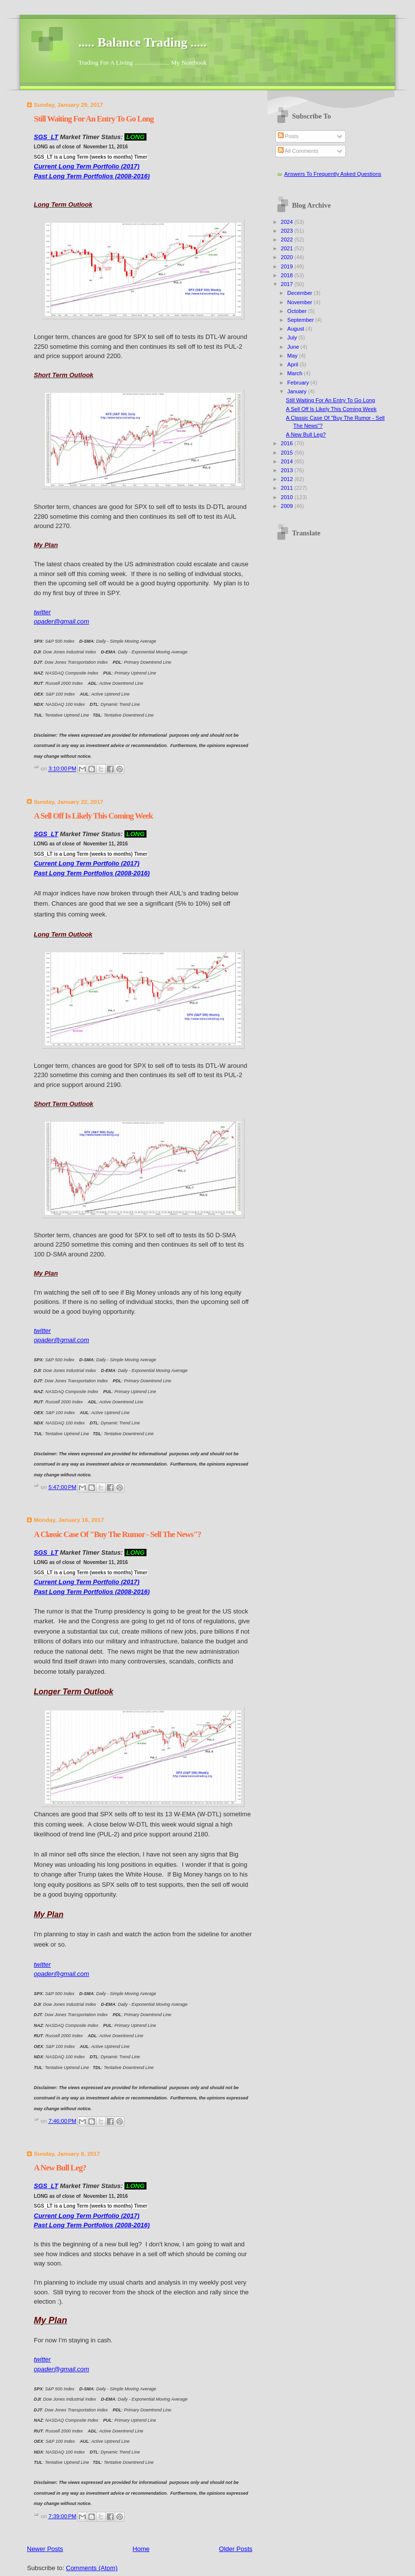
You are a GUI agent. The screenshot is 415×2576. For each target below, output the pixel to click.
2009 (287, 506)
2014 (287, 461)
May (293, 356)
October (297, 311)
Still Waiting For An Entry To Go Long (93, 118)
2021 (287, 248)
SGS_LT (46, 137)
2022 (287, 239)
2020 (287, 257)
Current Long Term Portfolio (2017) (86, 166)
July (292, 337)
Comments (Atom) (92, 2568)
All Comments (298, 151)
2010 (287, 497)
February (298, 382)
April (293, 364)
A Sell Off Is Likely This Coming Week (93, 815)
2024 (287, 222)
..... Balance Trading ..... (142, 42)
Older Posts (235, 2548)
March (295, 373)
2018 (287, 275)
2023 (287, 231)
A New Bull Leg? (60, 2167)
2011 (287, 488)
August (296, 329)
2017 (287, 284)
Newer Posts (45, 2548)
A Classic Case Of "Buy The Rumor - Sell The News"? (117, 1534)
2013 (287, 470)
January (297, 391)
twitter (42, 612)
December (300, 293)
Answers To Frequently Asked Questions (332, 174)
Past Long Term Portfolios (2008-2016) (91, 176)
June (293, 347)
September (301, 320)
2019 (287, 266)
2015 (287, 453)
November (300, 302)
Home (141, 2548)
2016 (287, 443)
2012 (287, 479)
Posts (288, 136)
